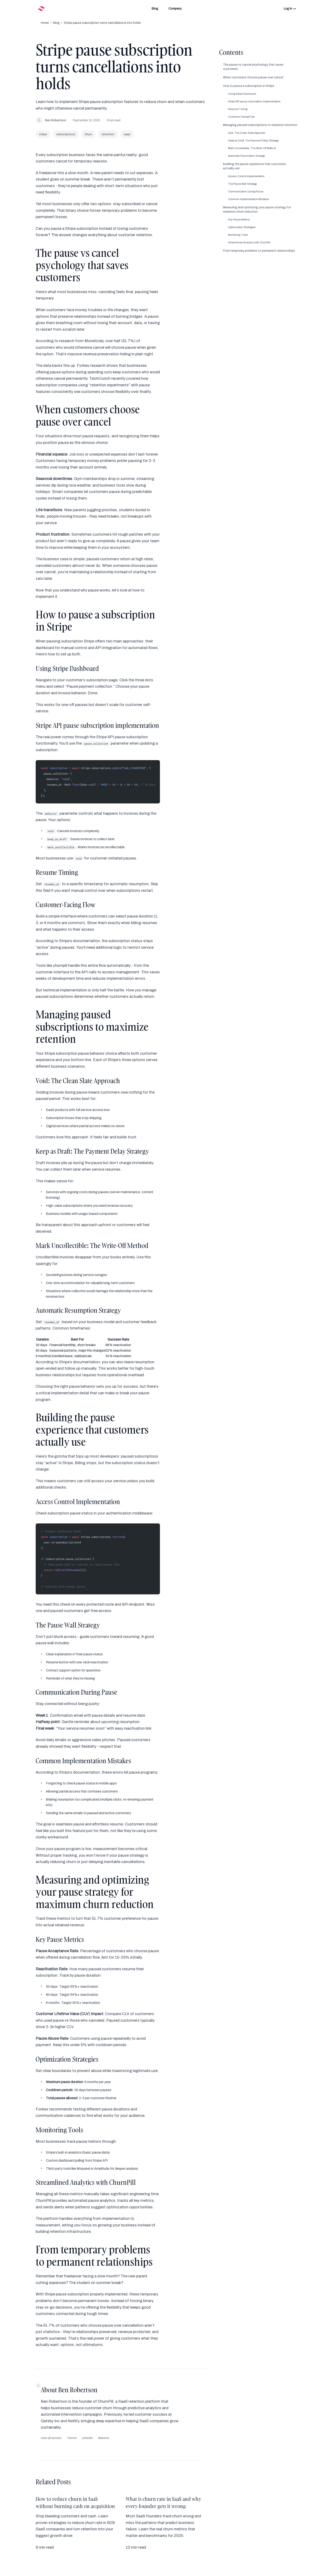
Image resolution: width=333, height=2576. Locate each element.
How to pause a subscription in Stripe (248, 85)
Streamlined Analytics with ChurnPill (249, 242)
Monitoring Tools (238, 235)
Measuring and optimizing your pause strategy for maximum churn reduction (257, 209)
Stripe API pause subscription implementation (254, 101)
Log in (290, 8)
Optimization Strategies (242, 227)
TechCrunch (99, 378)
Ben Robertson (55, 120)
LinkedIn (87, 2438)
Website (103, 2438)
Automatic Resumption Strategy (246, 156)
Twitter (72, 2438)
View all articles (51, 2438)
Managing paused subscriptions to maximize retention (260, 125)
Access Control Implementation (246, 176)
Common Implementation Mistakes (248, 199)
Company (175, 8)
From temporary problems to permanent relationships (259, 250)
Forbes (83, 365)
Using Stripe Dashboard (242, 94)
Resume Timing (237, 109)
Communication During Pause (245, 191)
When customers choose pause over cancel (253, 77)
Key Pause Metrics (239, 220)
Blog (155, 8)
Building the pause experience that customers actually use (254, 166)
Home (45, 22)
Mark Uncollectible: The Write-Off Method (252, 148)
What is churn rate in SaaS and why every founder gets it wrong (163, 2502)
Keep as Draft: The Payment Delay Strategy (253, 141)
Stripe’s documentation (79, 941)
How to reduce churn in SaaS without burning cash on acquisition (75, 2502)
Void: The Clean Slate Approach (246, 133)
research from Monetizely (81, 341)
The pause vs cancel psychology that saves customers (253, 66)
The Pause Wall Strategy (242, 184)
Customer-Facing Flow (241, 117)
